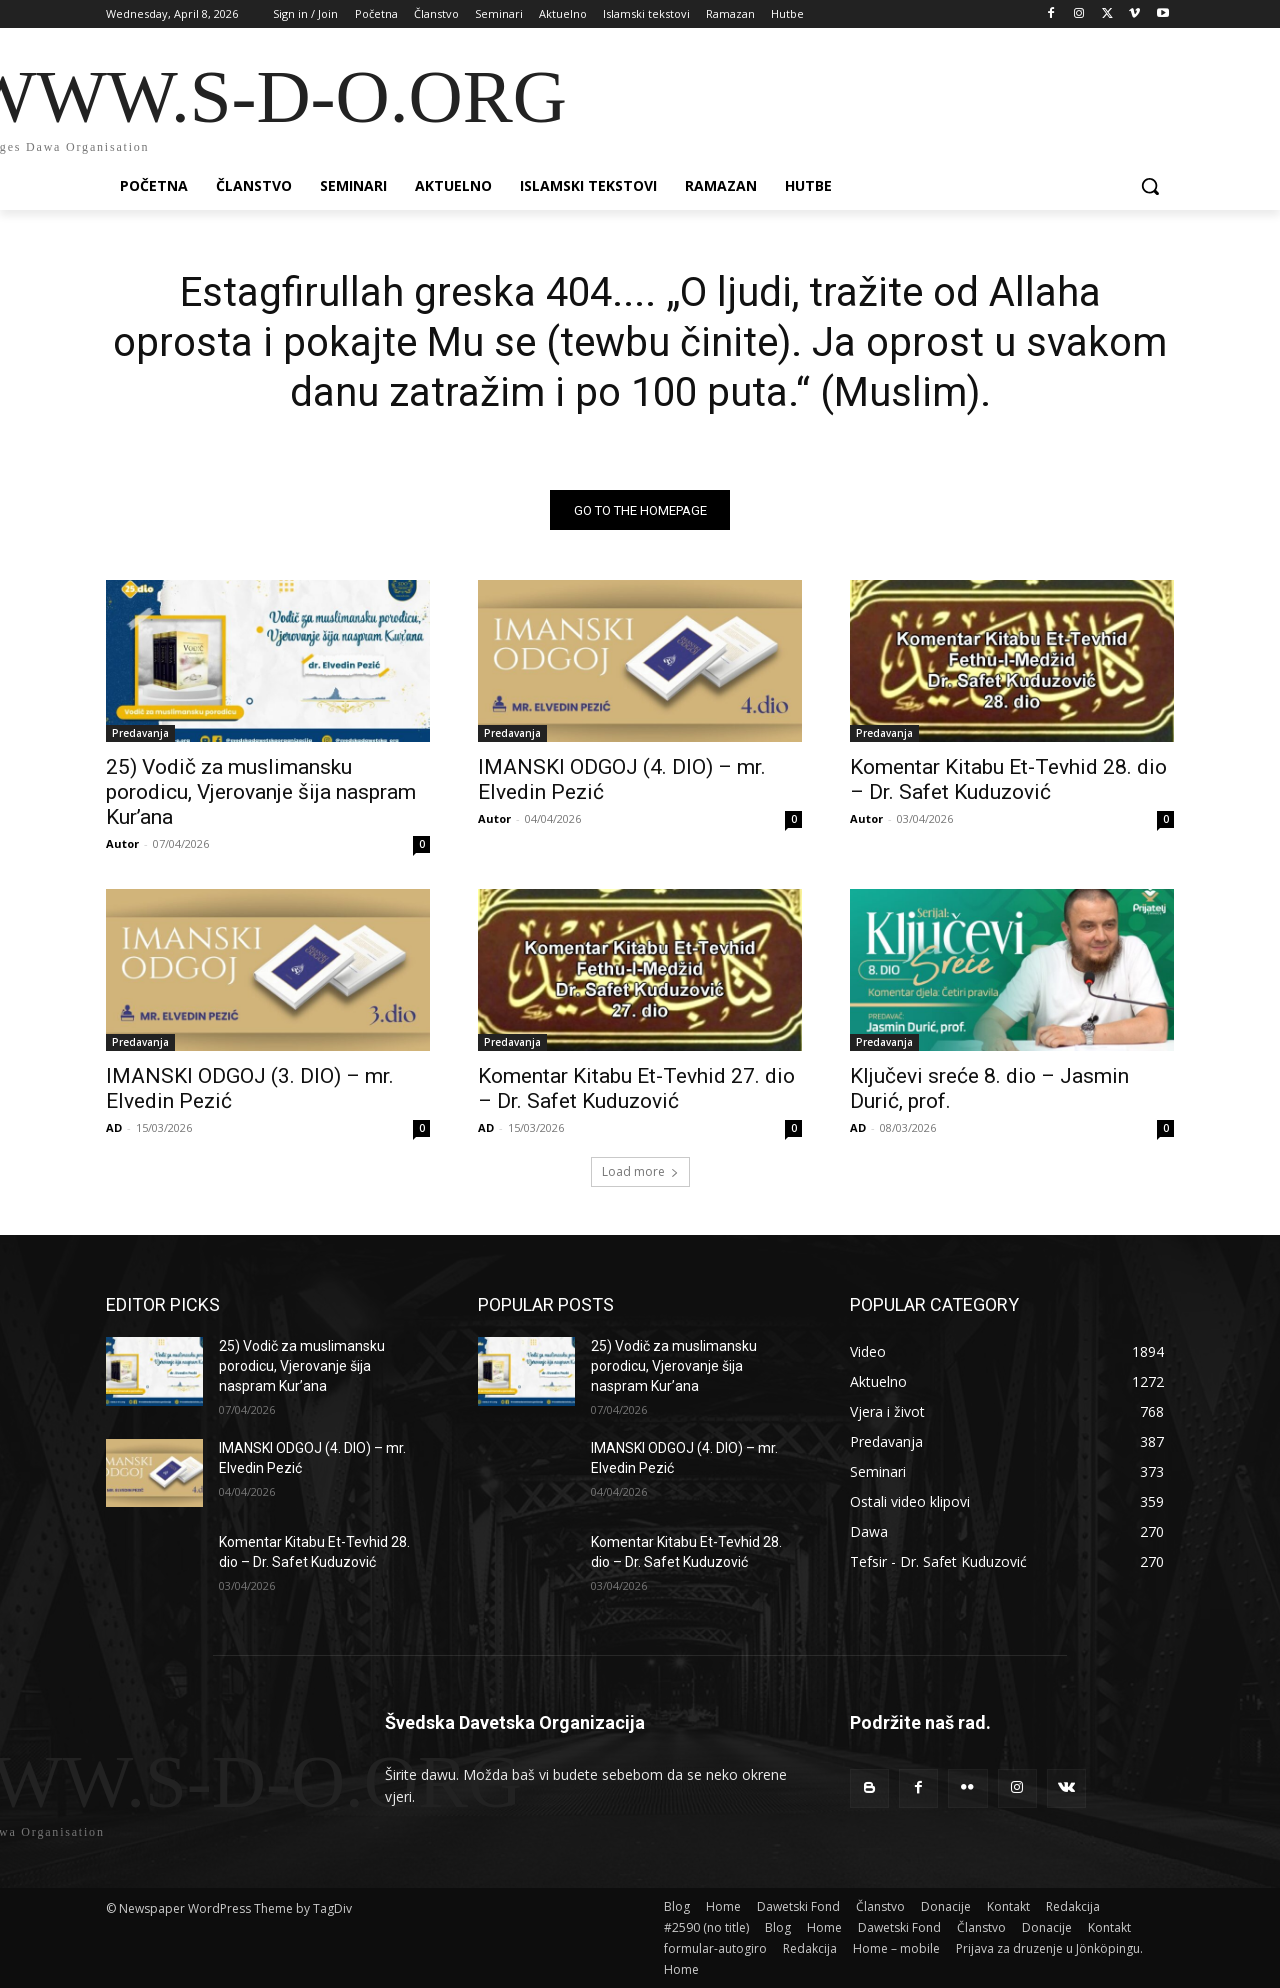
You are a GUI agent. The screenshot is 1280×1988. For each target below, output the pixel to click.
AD (114, 1128)
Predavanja (140, 734)
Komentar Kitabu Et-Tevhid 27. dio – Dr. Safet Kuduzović (636, 1089)
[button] (1150, 186)
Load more (640, 1172)
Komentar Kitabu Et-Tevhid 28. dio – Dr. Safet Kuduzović (1008, 780)
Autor (122, 844)
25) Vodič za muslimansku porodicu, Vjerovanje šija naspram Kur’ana (261, 793)
